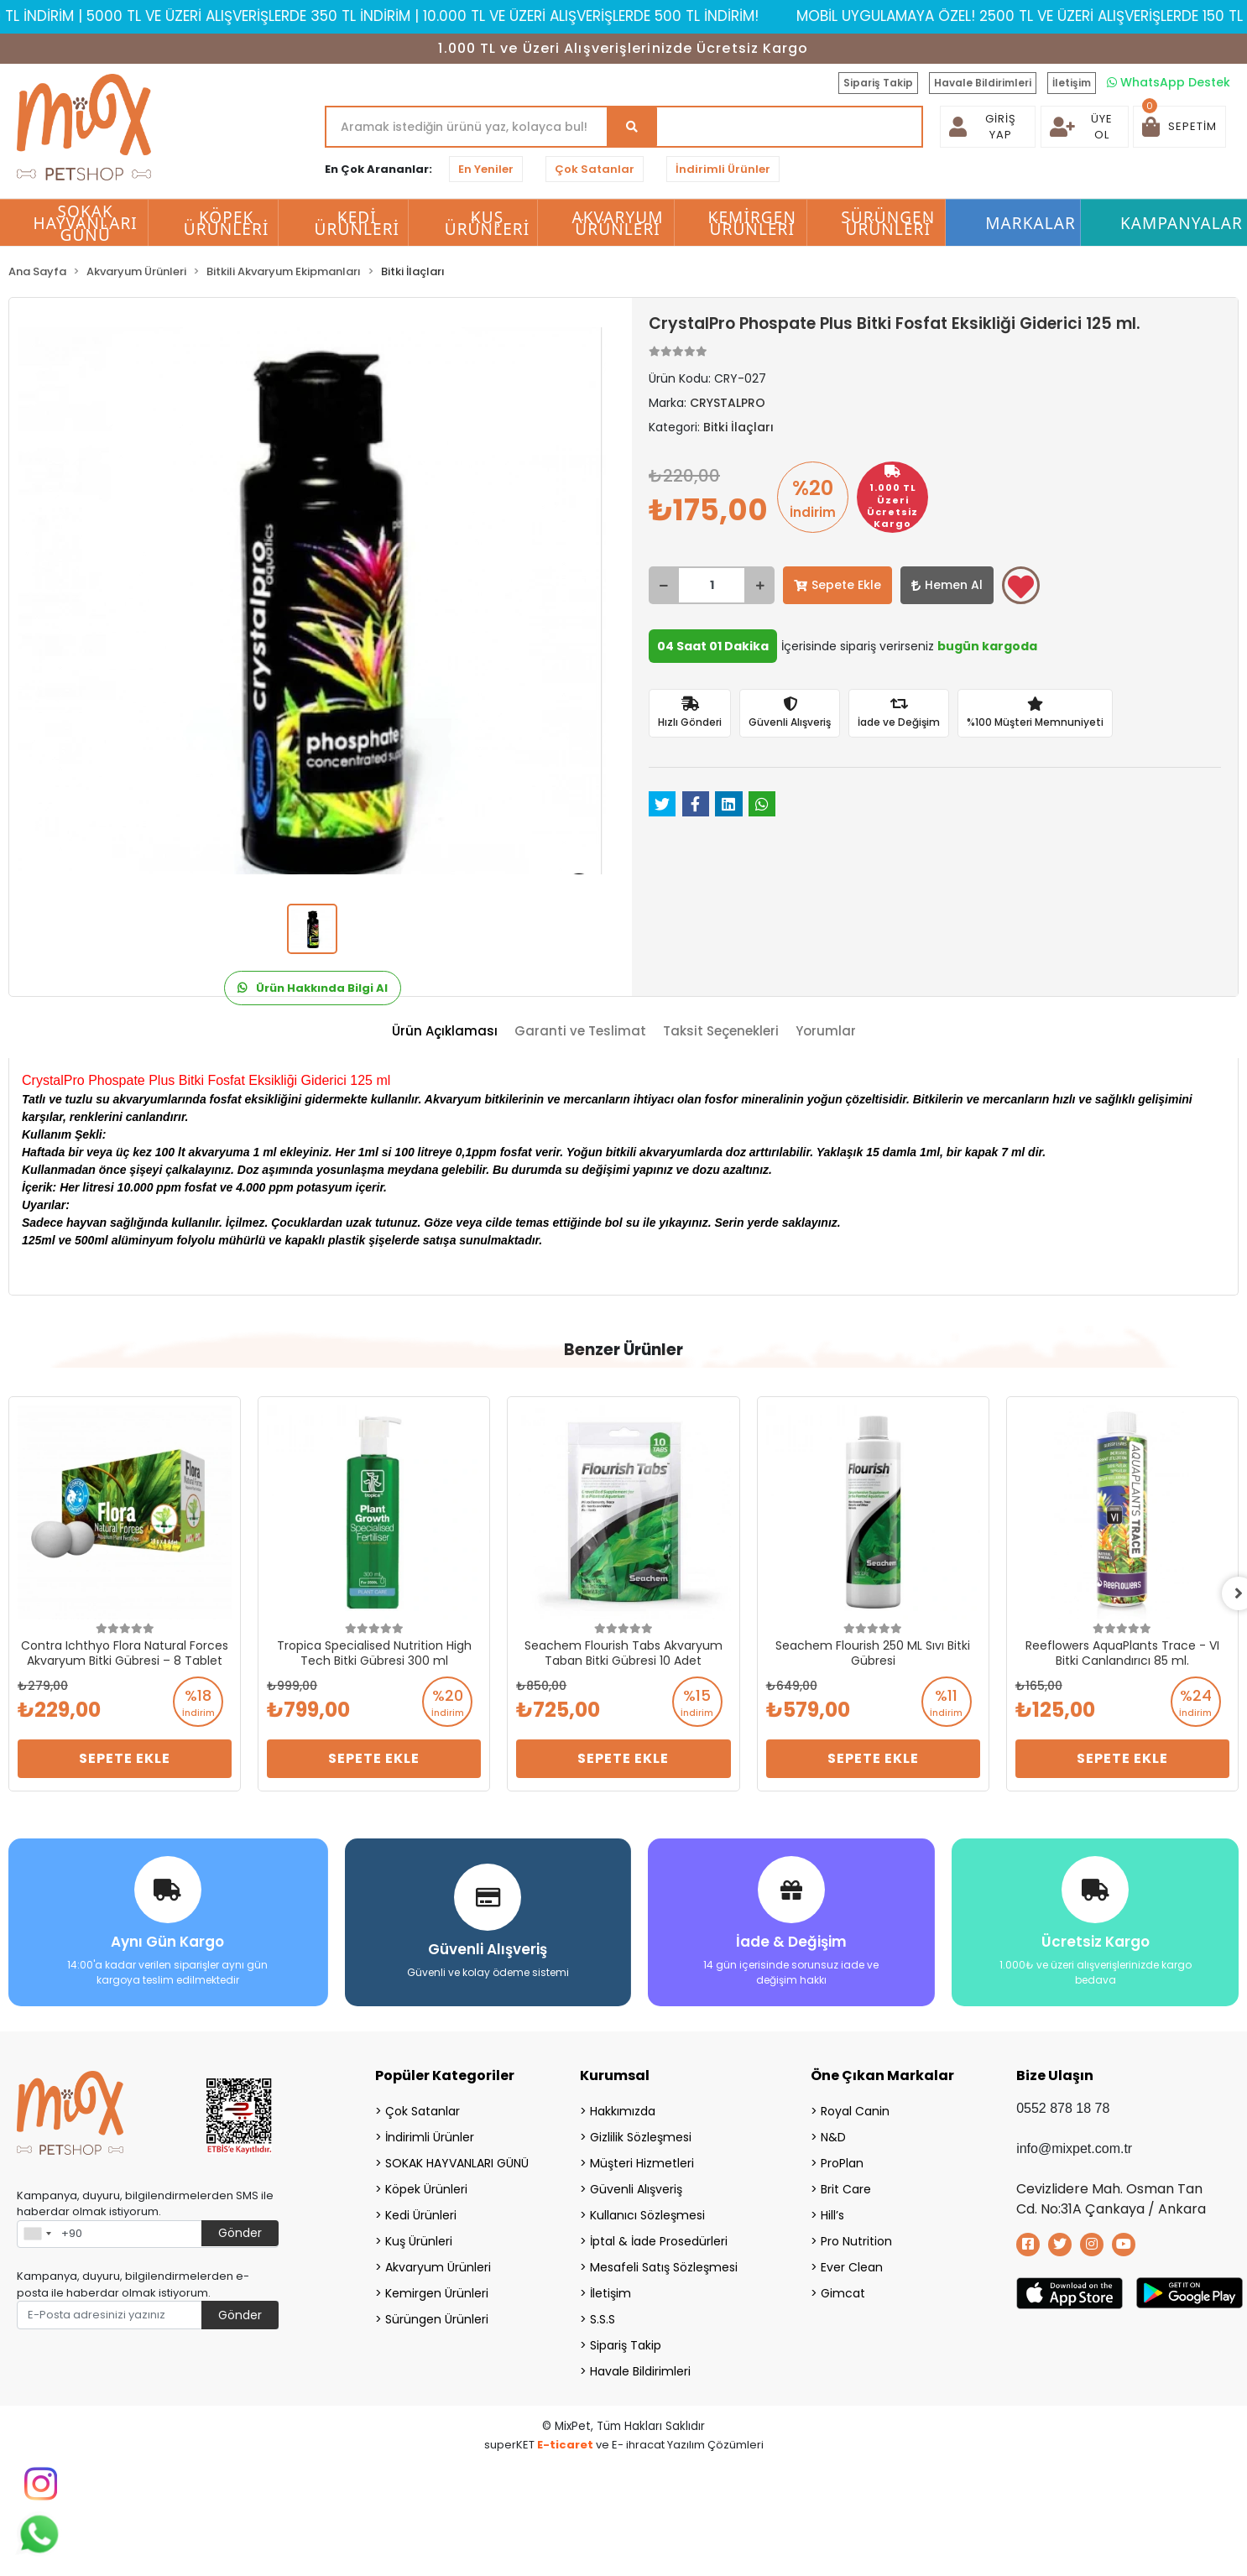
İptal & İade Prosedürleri (659, 2241)
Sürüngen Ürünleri (436, 2319)
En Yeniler (486, 169)
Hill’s (832, 2215)
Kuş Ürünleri (418, 2241)
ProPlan (842, 2163)
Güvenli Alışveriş (636, 2189)
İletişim (1071, 83)
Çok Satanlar (594, 169)
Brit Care (846, 2189)
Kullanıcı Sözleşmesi (647, 2215)
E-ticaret (565, 2445)
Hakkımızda (622, 2111)
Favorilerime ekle (1021, 586)
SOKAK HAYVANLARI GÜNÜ (457, 2163)
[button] (1179, 127)
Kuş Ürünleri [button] (487, 223)
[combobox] (37, 2234)
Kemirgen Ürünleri (436, 2293)
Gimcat (843, 2293)
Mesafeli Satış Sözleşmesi (664, 2267)
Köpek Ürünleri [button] (226, 223)
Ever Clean (852, 2267)
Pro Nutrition (856, 2241)
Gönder (240, 2232)
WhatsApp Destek (1168, 82)
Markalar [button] (1030, 223)
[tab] (445, 1032)
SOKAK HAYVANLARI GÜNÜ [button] (85, 223)
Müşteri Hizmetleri (642, 2163)
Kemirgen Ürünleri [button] (752, 223)
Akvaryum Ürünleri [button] (617, 223)
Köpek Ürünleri (426, 2189)
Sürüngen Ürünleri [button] (888, 223)
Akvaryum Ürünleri (438, 2267)
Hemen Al (947, 584)
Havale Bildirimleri (982, 83)
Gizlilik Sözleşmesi (640, 2137)
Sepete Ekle (837, 584)
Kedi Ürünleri (421, 2215)
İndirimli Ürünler (723, 169)
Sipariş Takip (878, 83)
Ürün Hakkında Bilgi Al (312, 988)
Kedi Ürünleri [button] (357, 223)
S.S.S (602, 2319)
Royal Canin (855, 2111)
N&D (833, 2137)
